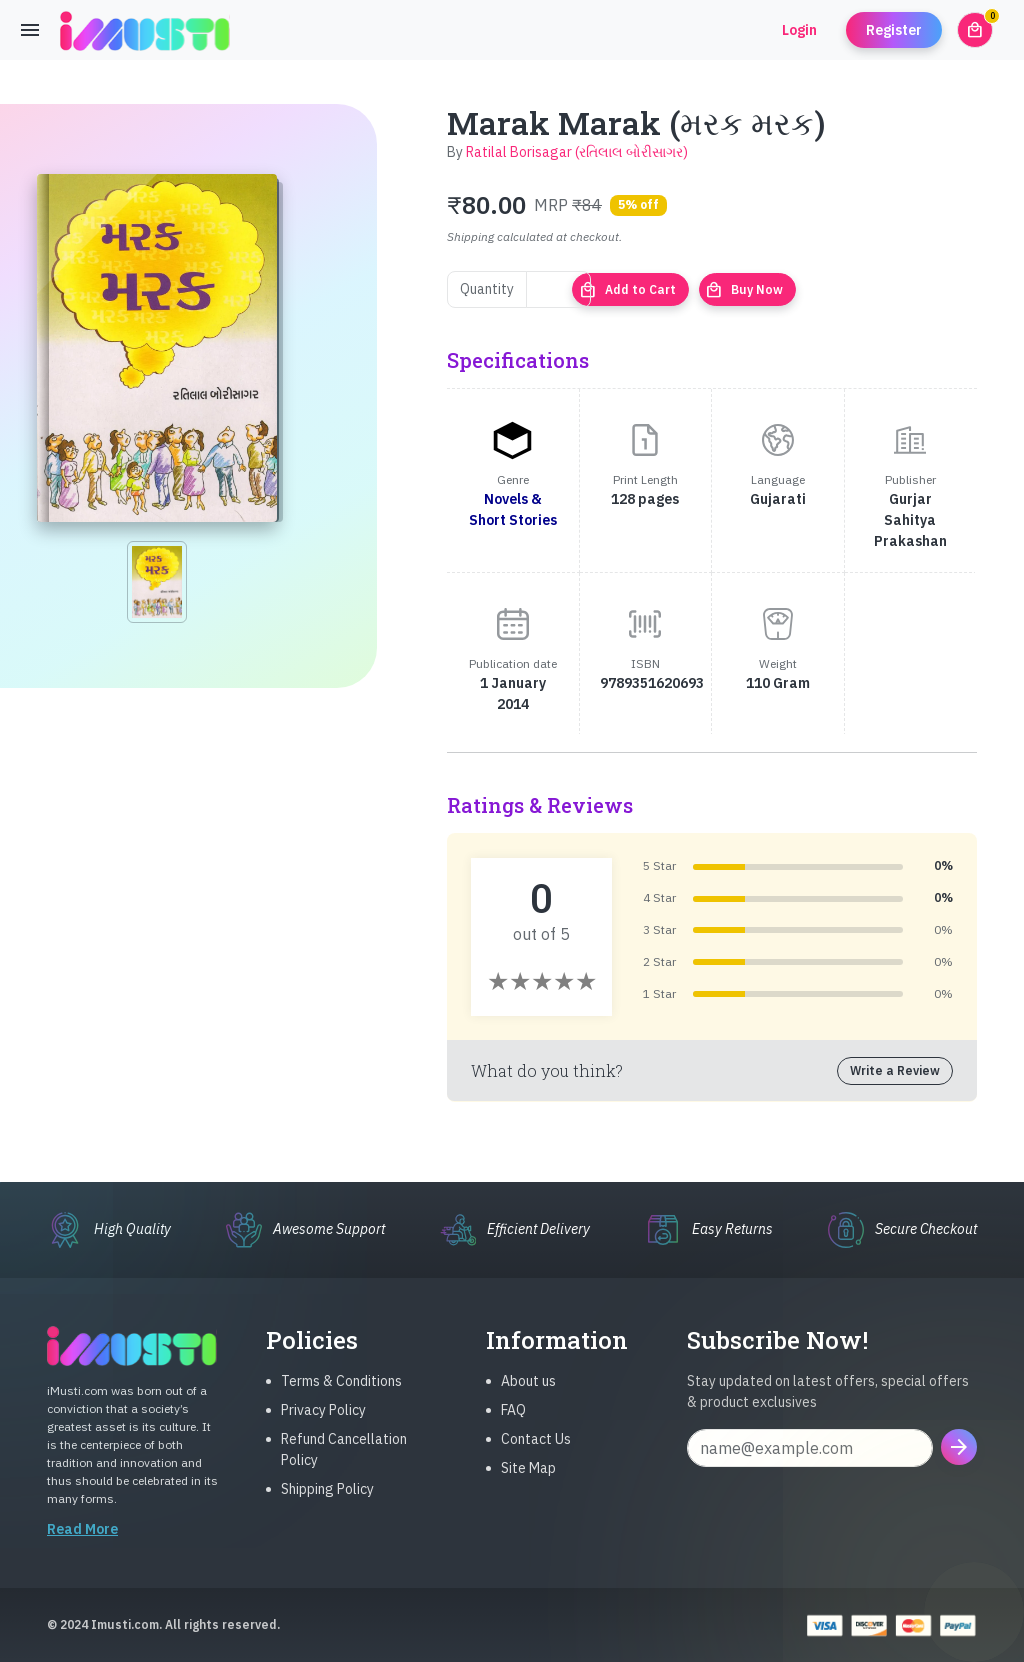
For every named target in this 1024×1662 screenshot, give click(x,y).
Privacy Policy (323, 1426)
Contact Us (536, 1455)
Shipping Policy (327, 1505)
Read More (82, 1545)
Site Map (528, 1484)
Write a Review (895, 1070)
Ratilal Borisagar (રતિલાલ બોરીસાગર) (577, 152)
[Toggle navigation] (30, 30)
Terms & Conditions (341, 1397)
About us (528, 1397)
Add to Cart (627, 290)
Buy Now (744, 290)
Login (799, 30)
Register (894, 30)
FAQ (513, 1426)
